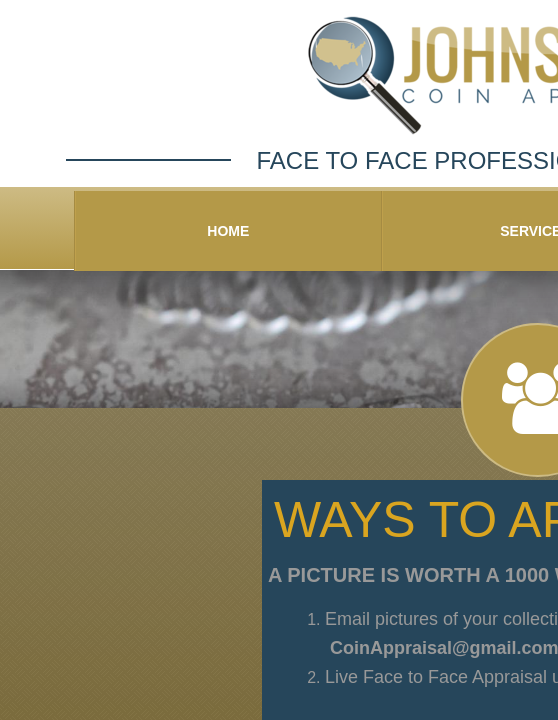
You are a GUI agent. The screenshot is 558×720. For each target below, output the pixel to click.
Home (228, 231)
